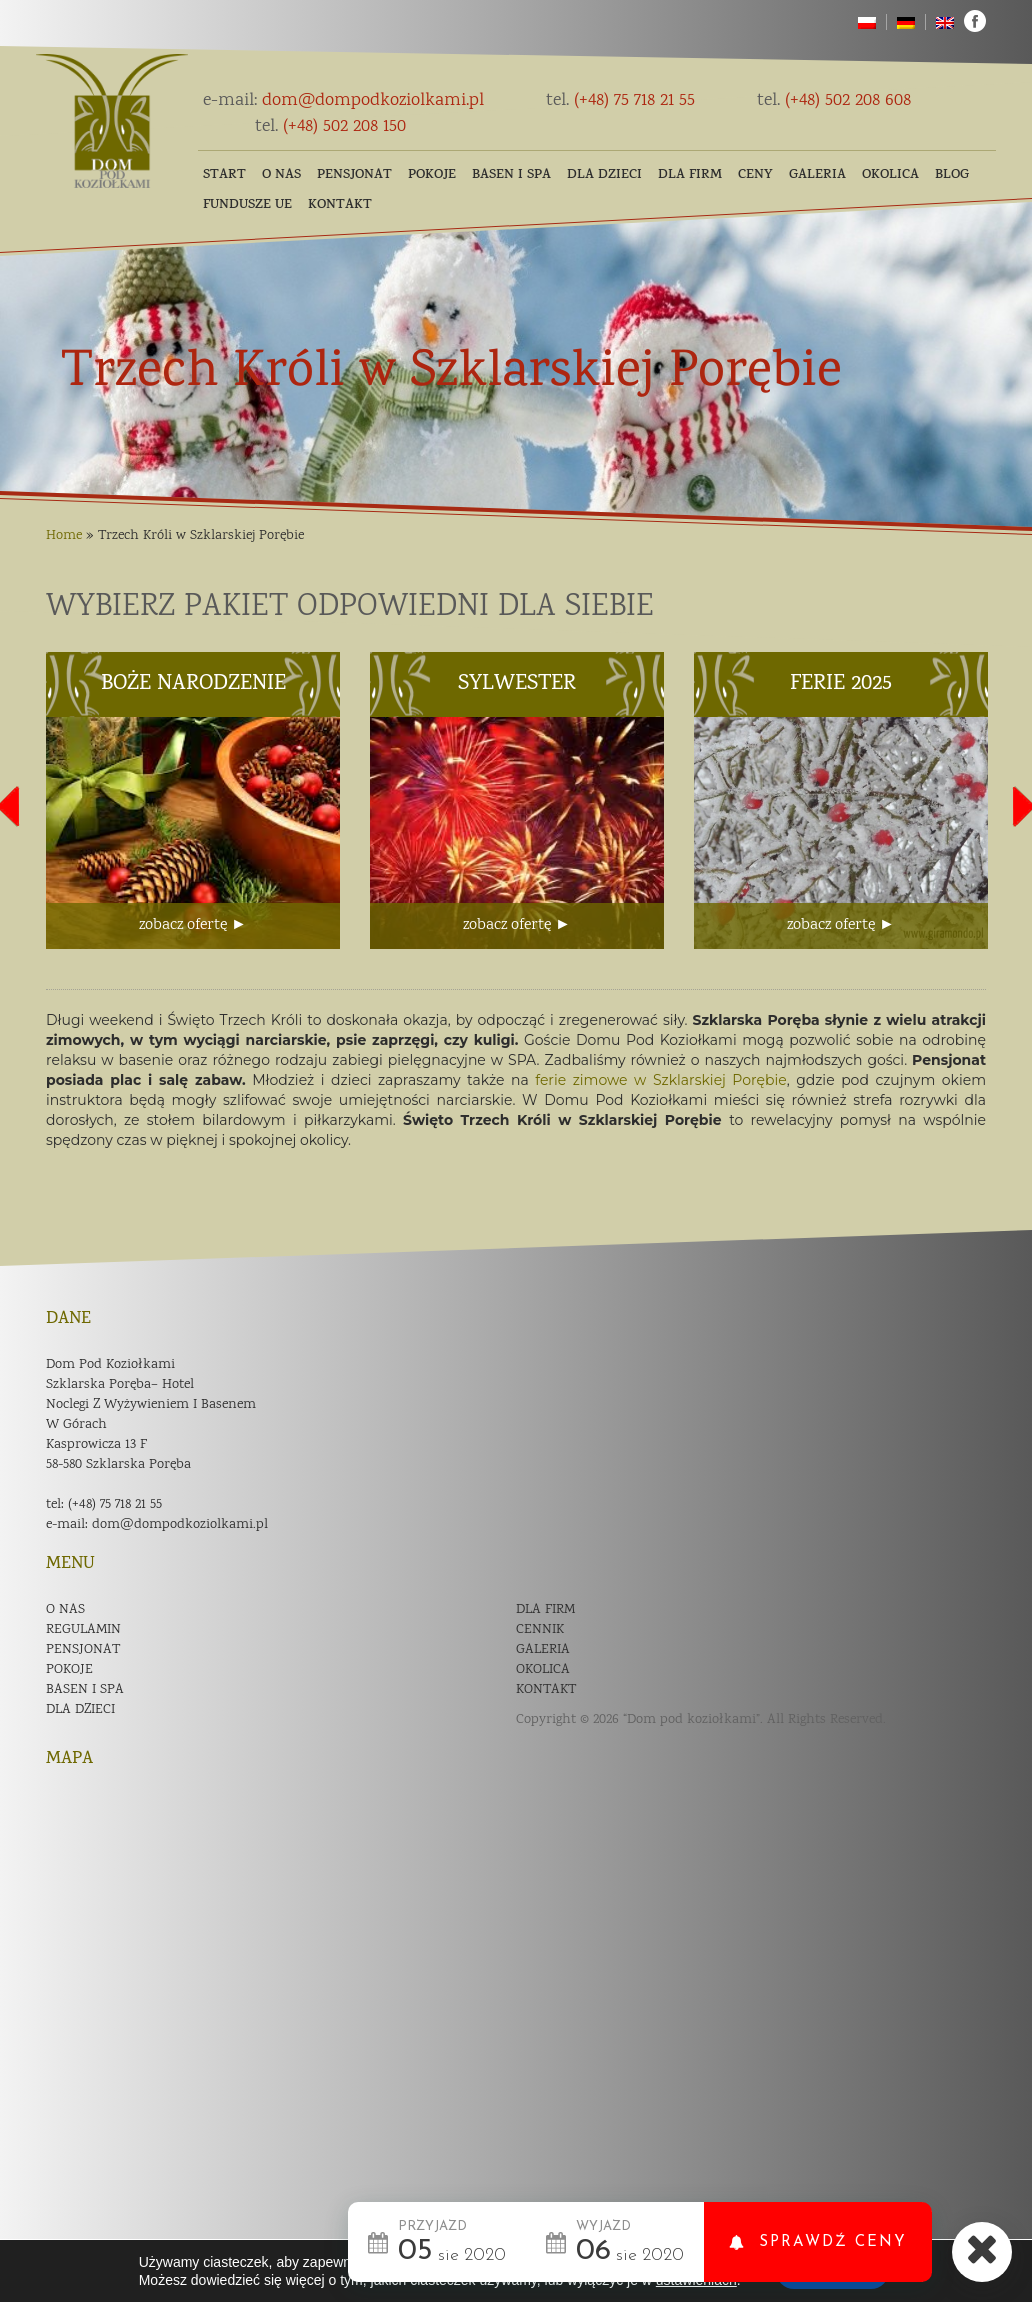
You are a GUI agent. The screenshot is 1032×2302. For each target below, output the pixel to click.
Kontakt (340, 205)
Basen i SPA (511, 175)
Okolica (890, 175)
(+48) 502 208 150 (330, 127)
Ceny (755, 175)
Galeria (817, 175)
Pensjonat (354, 175)
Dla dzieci (604, 175)
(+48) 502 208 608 (834, 101)
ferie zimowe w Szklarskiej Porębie (660, 1080)
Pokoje (432, 175)
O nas (281, 175)
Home (64, 536)
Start (224, 175)
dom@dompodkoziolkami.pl (343, 101)
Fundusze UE (247, 205)
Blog (952, 175)
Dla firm (690, 175)
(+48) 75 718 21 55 (620, 101)
